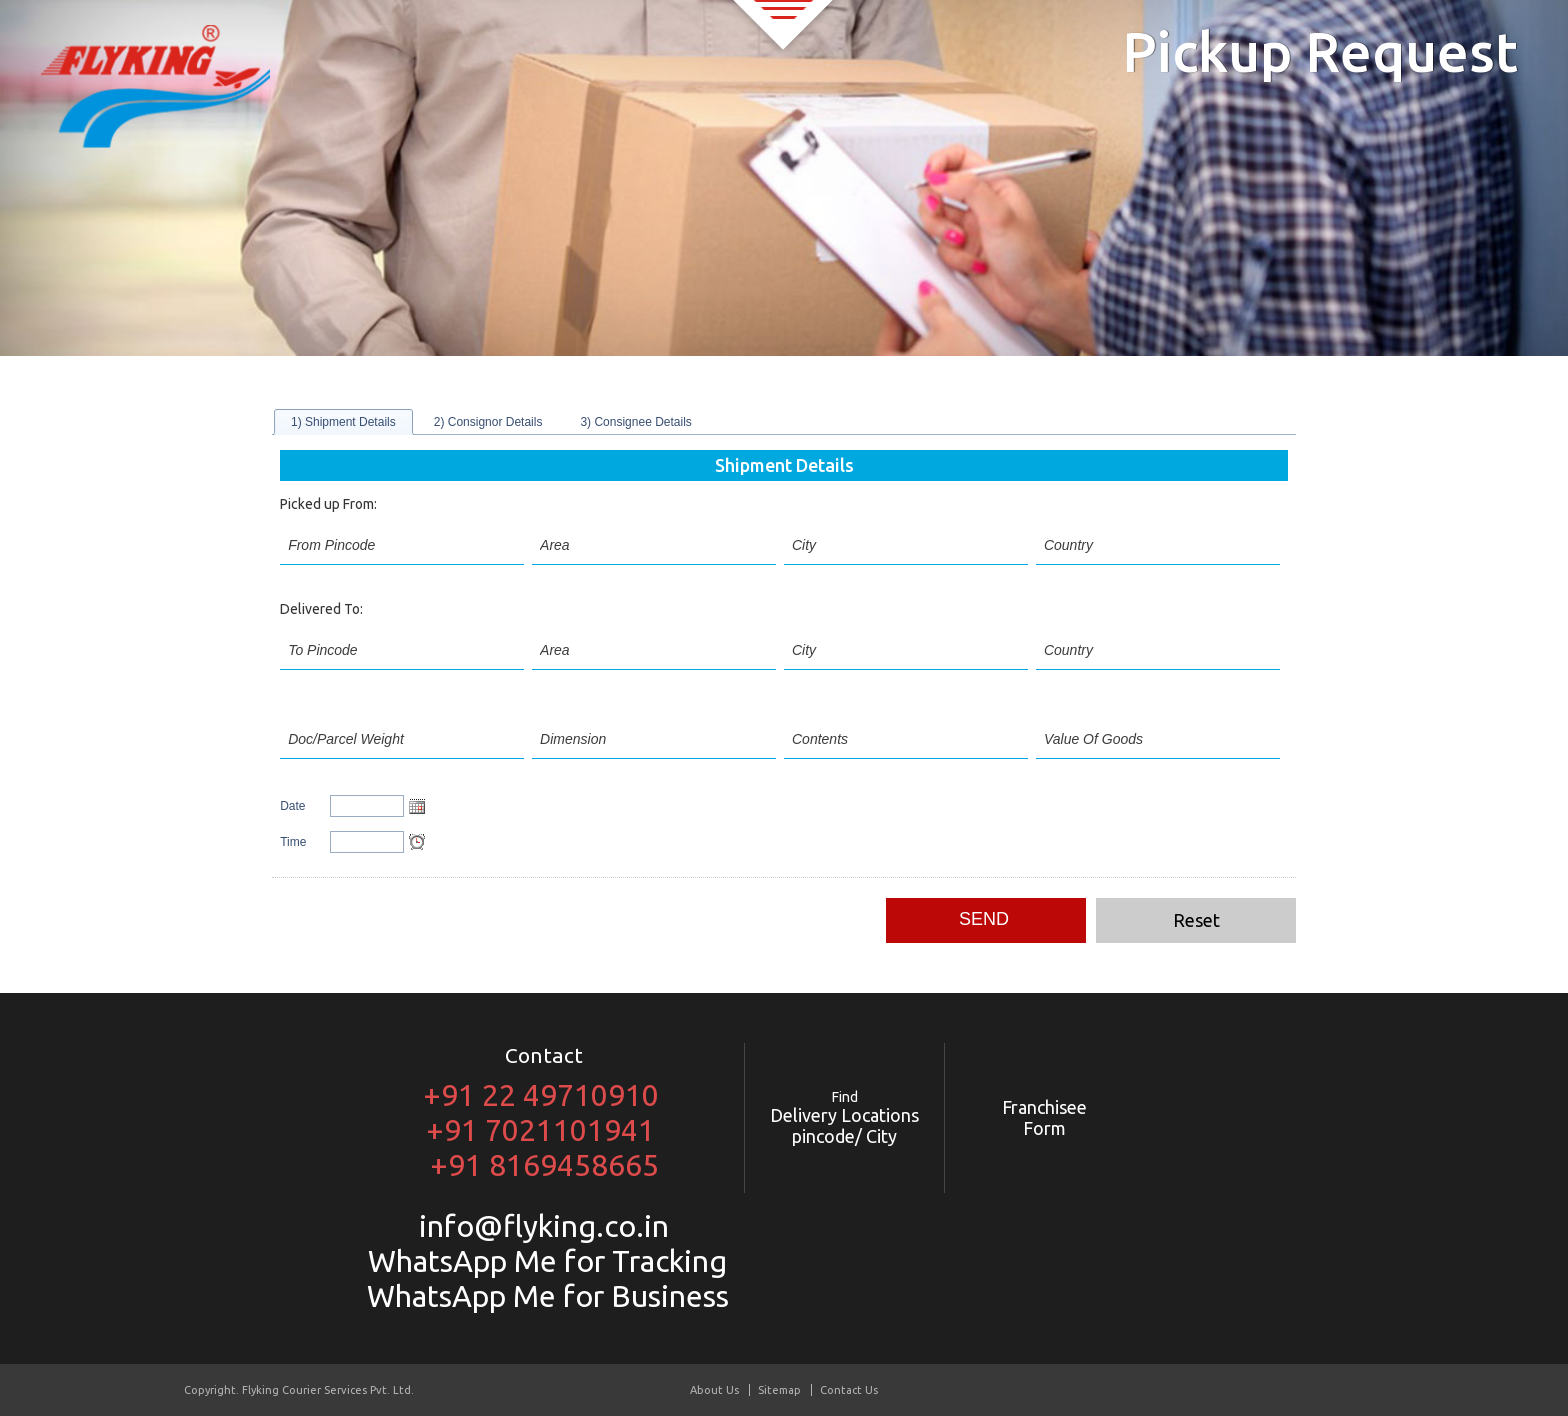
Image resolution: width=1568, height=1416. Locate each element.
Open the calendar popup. (417, 806)
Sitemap (779, 1390)
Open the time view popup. (417, 842)
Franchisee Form (1044, 1117)
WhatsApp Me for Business (544, 1296)
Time (293, 842)
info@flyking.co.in (544, 1226)
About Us (714, 1390)
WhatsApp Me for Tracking (544, 1261)
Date (292, 806)
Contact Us (849, 1390)
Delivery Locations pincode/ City (844, 1117)
